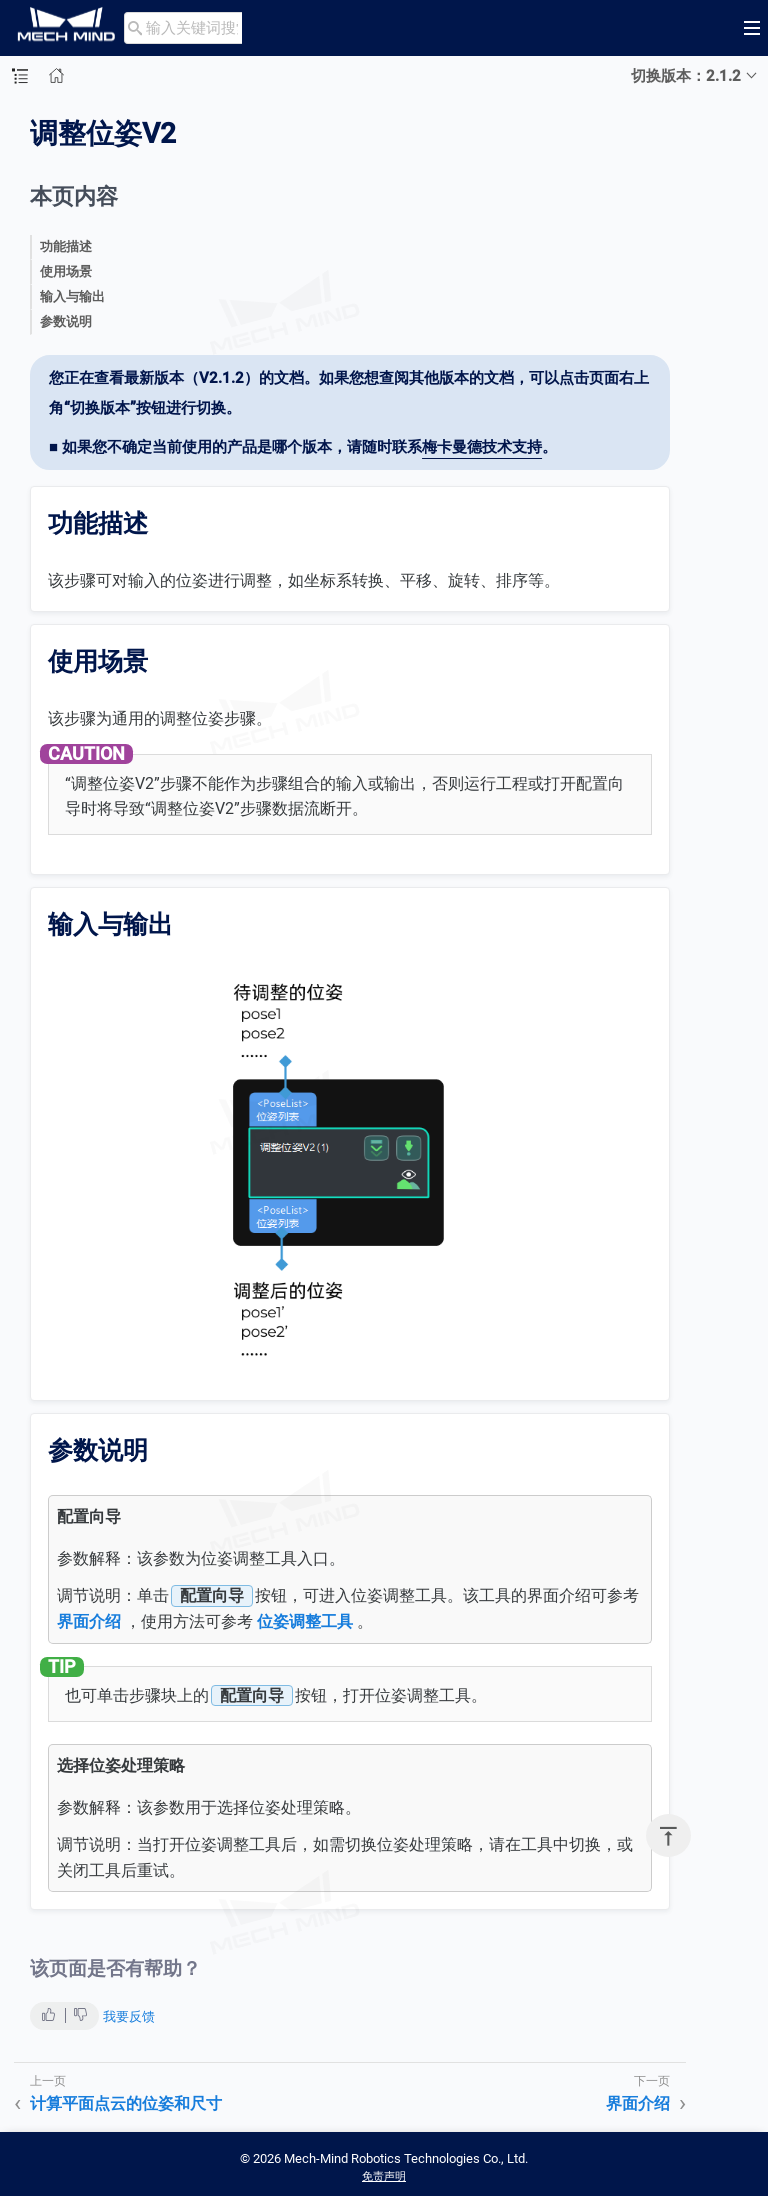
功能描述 (66, 246)
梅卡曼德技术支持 (482, 447)
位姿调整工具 (305, 1621)
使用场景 (66, 271)
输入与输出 (72, 296)
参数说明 (66, 321)
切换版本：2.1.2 (686, 76)
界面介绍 (89, 1621)
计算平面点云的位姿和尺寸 (126, 2103)
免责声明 (384, 2176)
